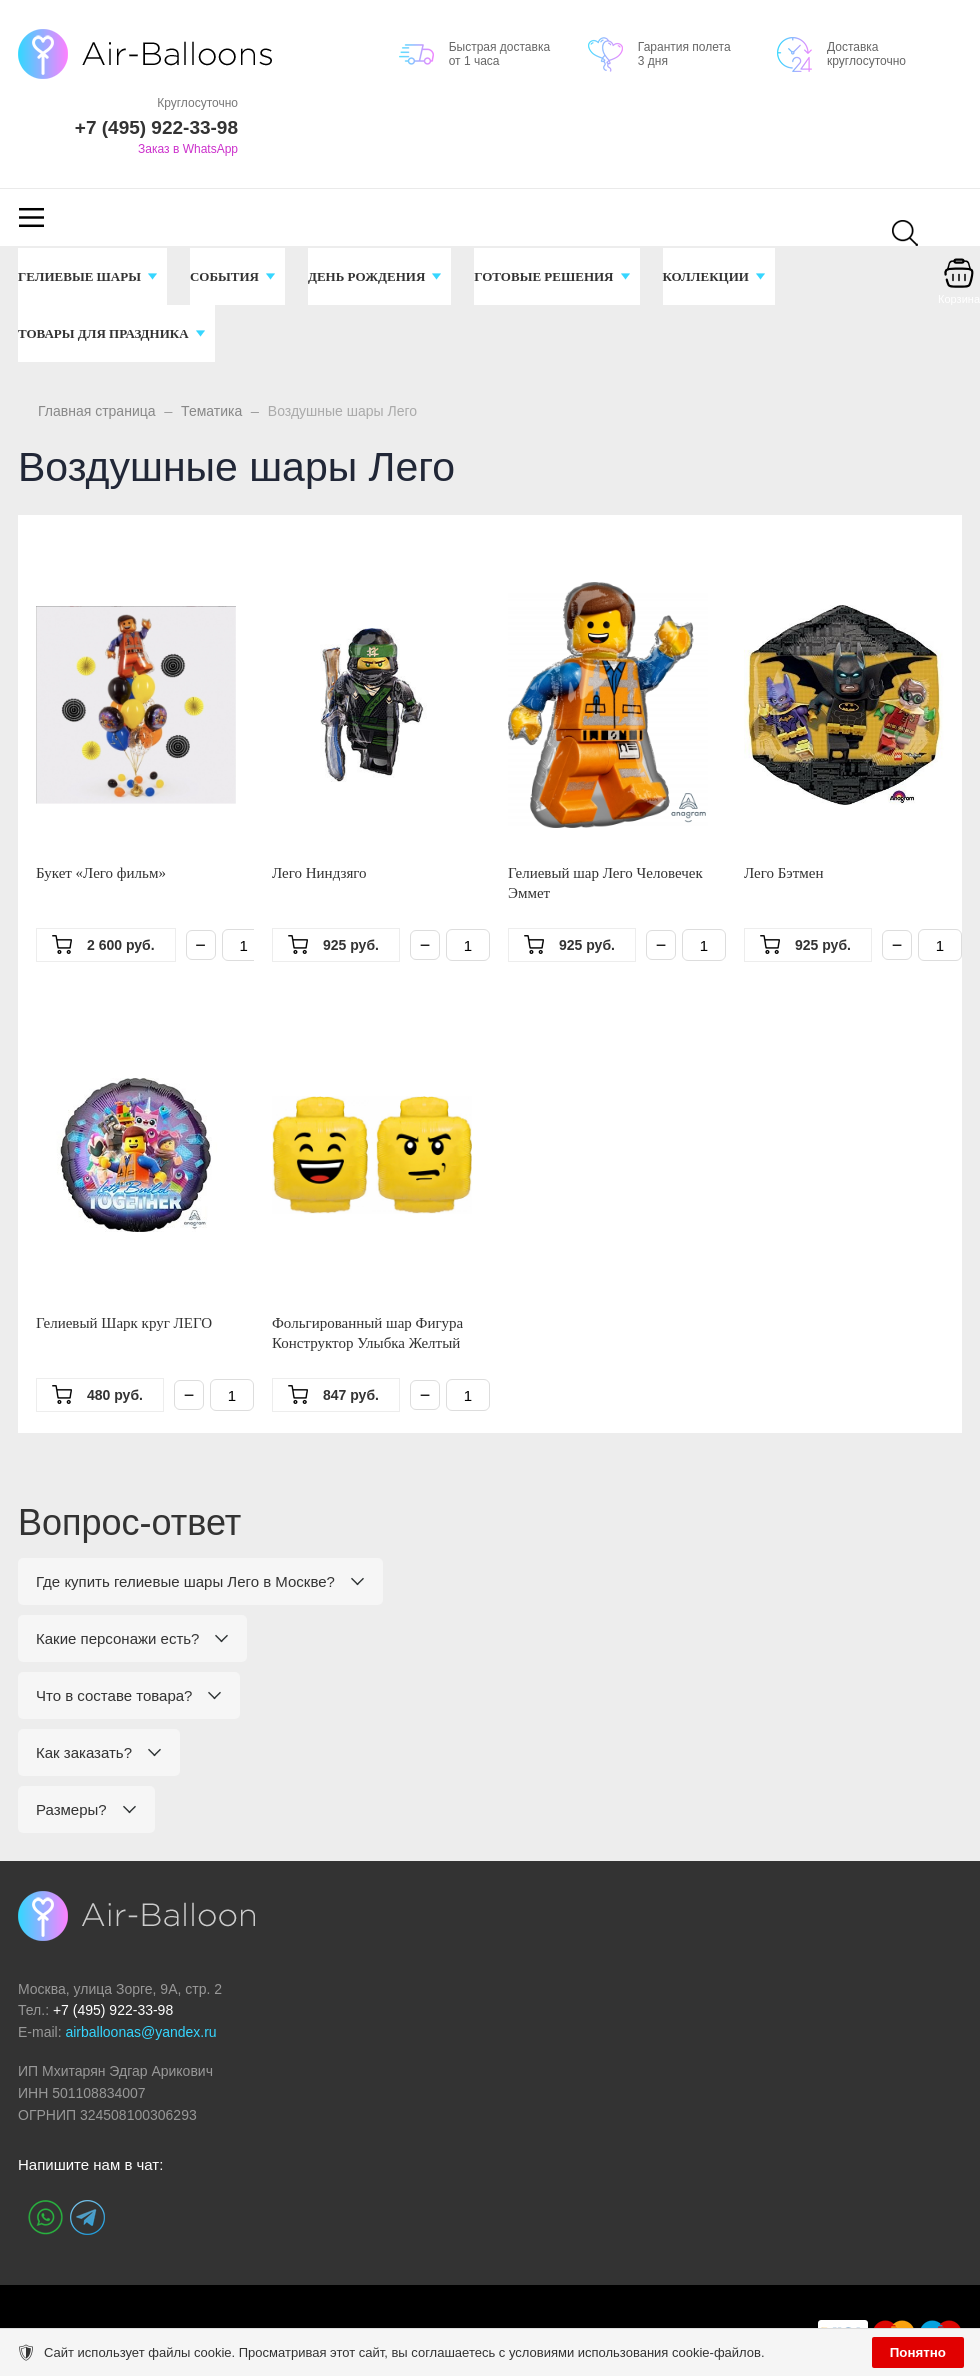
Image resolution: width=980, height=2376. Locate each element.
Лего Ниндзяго (319, 873)
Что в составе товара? (114, 1695)
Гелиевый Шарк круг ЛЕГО (124, 1323)
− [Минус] (200, 945)
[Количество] (244, 945)
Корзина (959, 299)
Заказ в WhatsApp (188, 149)
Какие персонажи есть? (117, 1638)
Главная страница (97, 411)
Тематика (211, 411)
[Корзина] (959, 287)
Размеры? (71, 1809)
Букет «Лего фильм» (101, 873)
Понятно (918, 2352)
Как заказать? (84, 1752)
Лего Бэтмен (784, 873)
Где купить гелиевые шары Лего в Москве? (185, 1581)
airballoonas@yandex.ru (140, 2032)
